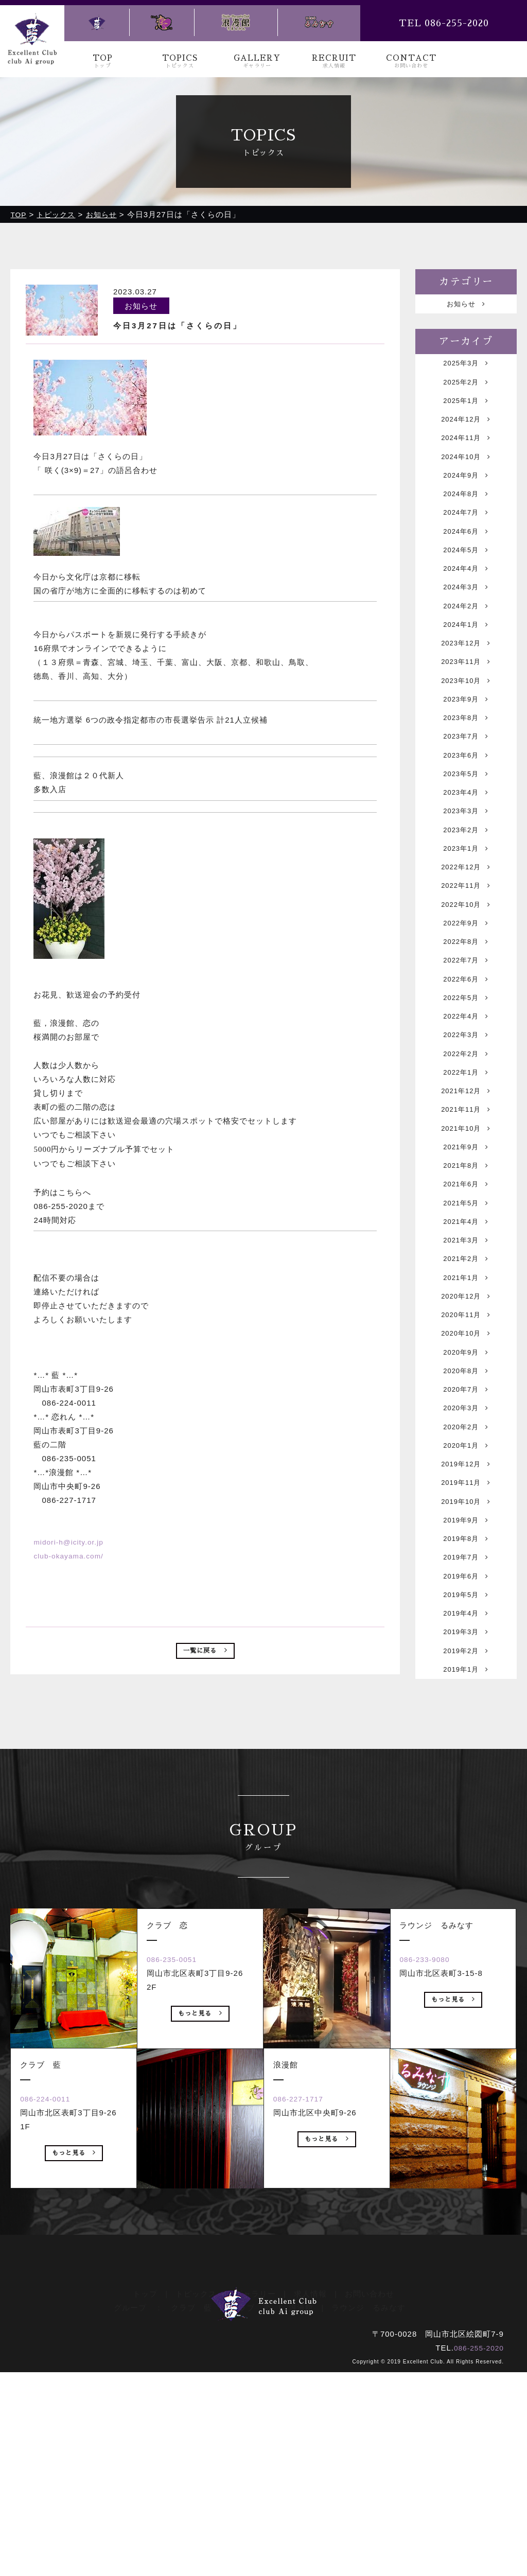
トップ (145, 2486)
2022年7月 (465, 1059)
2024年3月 (465, 627)
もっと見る (74, 2393)
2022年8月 (465, 1037)
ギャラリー (255, 2486)
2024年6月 (465, 562)
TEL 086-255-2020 (444, 23)
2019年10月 (466, 1686)
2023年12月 (466, 692)
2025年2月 (465, 389)
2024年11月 (466, 454)
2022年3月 (465, 1146)
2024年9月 (465, 497)
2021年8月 (465, 1297)
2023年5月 (465, 843)
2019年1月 (465, 1881)
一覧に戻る (205, 1652)
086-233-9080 (433, 2197)
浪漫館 (301, 2500)
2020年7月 (465, 1556)
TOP (103, 61)
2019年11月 (466, 1664)
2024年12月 (466, 432)
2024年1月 (465, 670)
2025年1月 (465, 411)
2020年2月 (465, 1600)
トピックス (196, 2486)
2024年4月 (465, 605)
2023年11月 (466, 713)
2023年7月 (465, 800)
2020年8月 (465, 1535)
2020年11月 (466, 1470)
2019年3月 (465, 1837)
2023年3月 (465, 886)
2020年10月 (466, 1491)
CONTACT (411, 61)
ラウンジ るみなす (368, 2500)
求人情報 (310, 2486)
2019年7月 (465, 1751)
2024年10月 (466, 475)
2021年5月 (465, 1340)
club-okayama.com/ (71, 1555)
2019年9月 (465, 1708)
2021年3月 (465, 1383)
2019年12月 (466, 1643)
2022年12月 (466, 951)
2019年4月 (465, 1816)
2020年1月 (465, 1621)
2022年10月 (466, 994)
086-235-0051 (180, 2197)
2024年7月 (465, 540)
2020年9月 (465, 1513)
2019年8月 (465, 1729)
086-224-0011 (53, 2336)
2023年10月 (466, 735)
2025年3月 (465, 367)
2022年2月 (465, 1167)
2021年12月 (466, 1210)
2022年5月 (465, 1102)
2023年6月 (465, 821)
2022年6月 (465, 1081)
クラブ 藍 (191, 2500)
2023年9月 (465, 756)
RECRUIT (334, 61)
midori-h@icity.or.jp (71, 1541)
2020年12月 (466, 1448)
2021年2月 (465, 1405)
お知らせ (466, 305)
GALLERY (257, 61)
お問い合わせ (369, 2486)
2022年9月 (465, 1016)
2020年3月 (465, 1578)
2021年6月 (465, 1319)
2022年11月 (466, 973)
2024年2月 (465, 648)
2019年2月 (465, 1859)
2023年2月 (465, 908)
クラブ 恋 (250, 2500)
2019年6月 (465, 1772)
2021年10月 (466, 1254)
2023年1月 (465, 929)
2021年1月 (465, 1427)
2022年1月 (465, 1189)
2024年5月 (465, 584)
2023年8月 (465, 778)
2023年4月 (465, 865)
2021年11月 (466, 1232)
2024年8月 (465, 519)
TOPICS (180, 61)
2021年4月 (465, 1362)
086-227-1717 (306, 2336)
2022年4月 (465, 1124)
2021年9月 (465, 1275)
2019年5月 (465, 1794)
